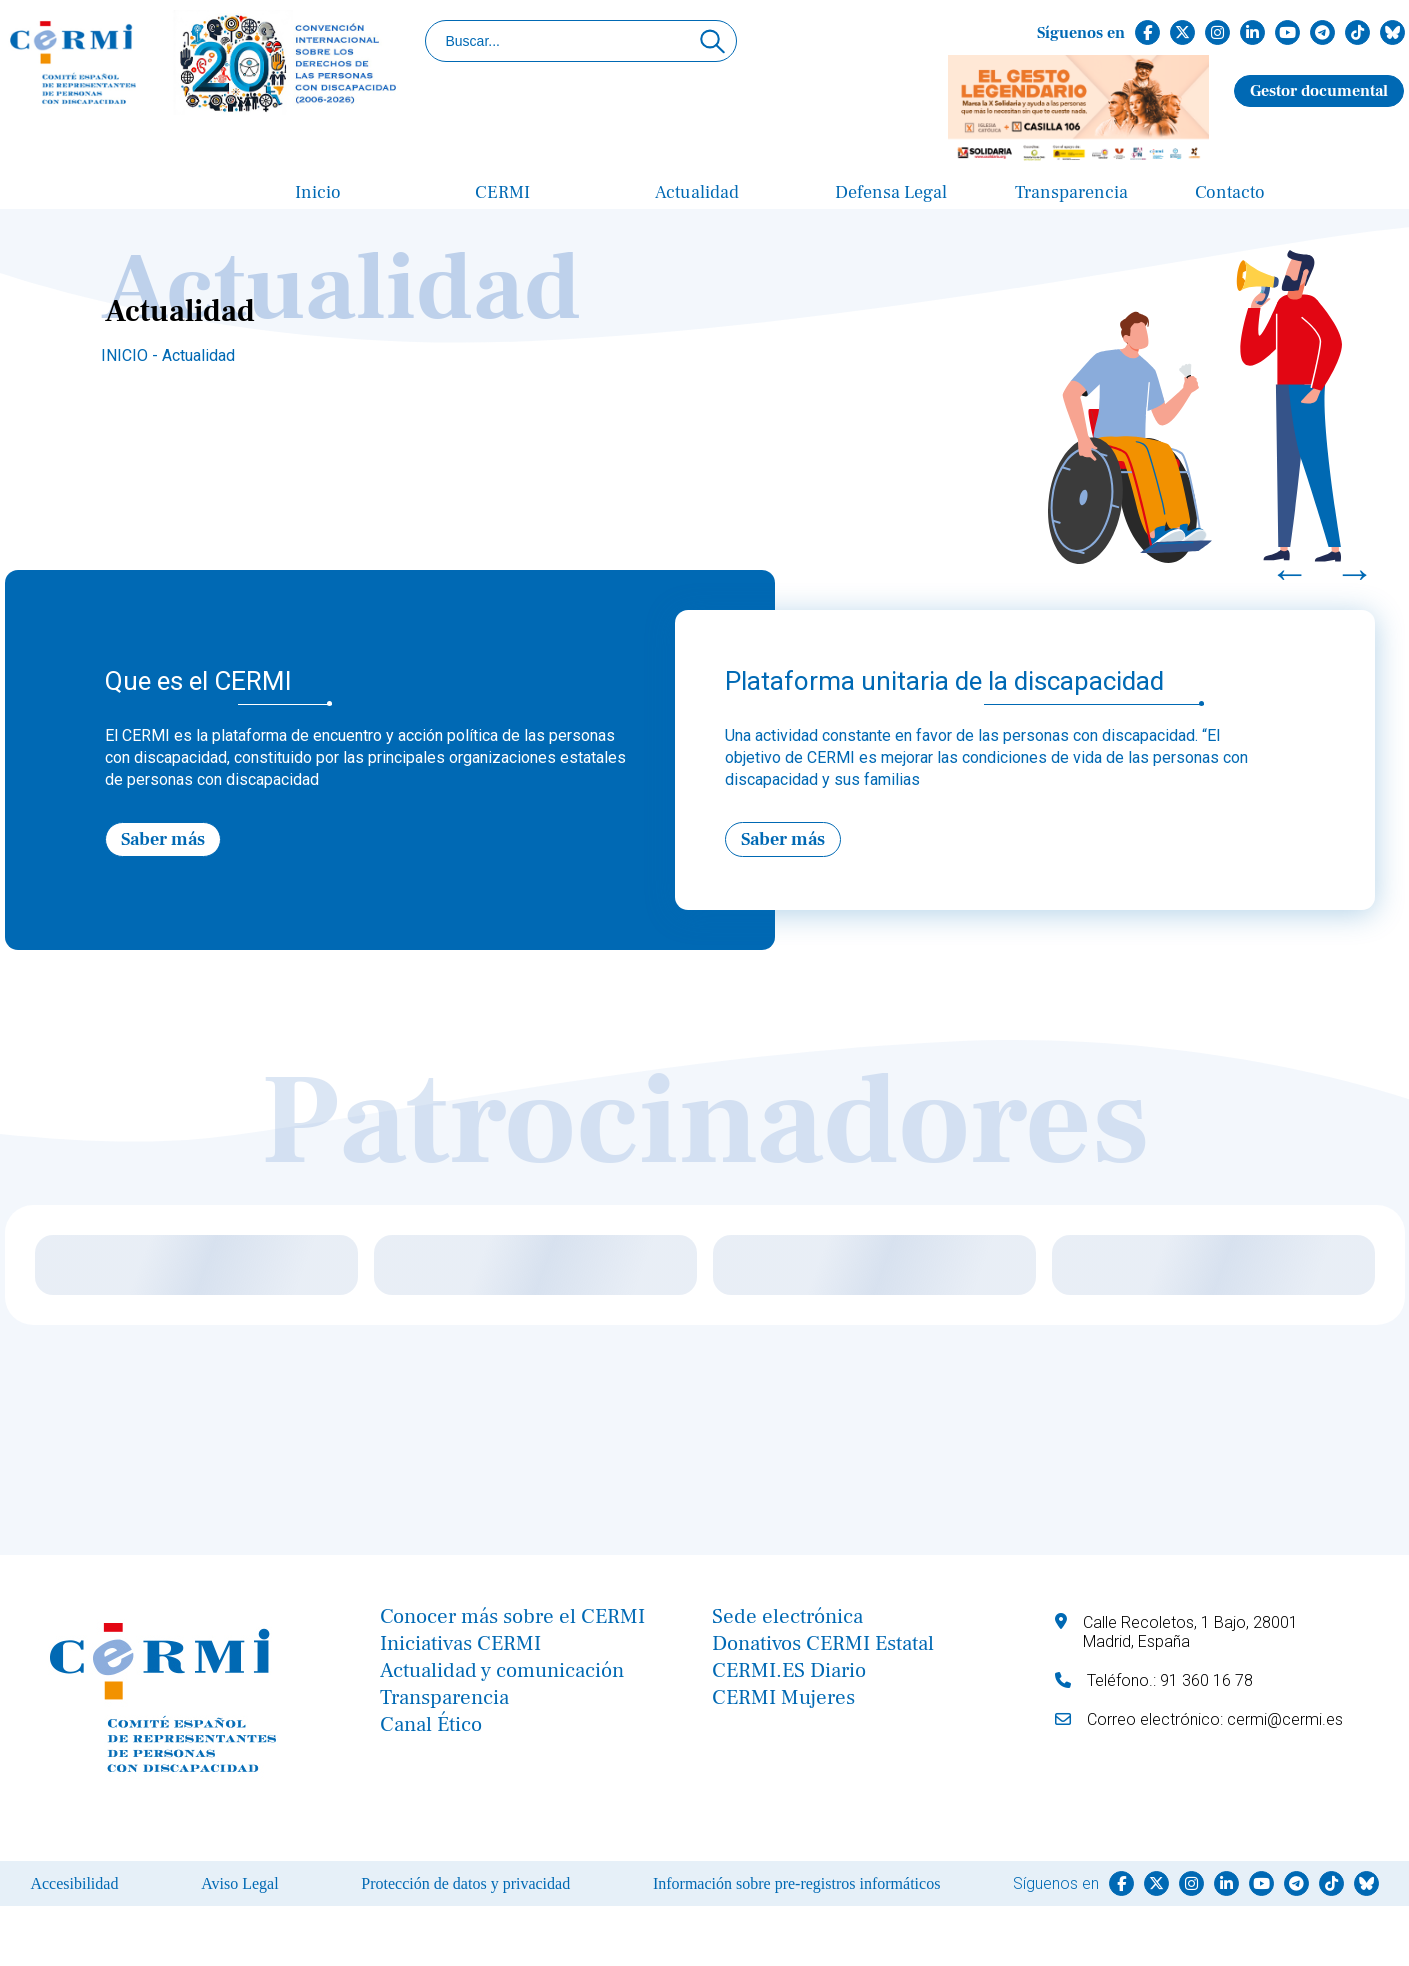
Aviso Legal (239, 1883)
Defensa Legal (891, 192)
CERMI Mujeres (783, 1697)
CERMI (502, 192)
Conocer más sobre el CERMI (512, 1616)
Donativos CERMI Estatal (823, 1643)
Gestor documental (1319, 91)
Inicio (318, 192)
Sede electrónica (787, 1616)
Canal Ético (431, 1724)
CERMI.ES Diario (789, 1670)
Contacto (1230, 192)
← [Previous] (1290, 573)
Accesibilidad (74, 1883)
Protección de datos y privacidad (465, 1883)
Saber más (163, 839)
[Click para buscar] (712, 41)
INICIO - (131, 355)
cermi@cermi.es (1285, 1719)
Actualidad (697, 192)
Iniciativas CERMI (460, 1643)
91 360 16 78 (1206, 1680)
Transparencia (1071, 192)
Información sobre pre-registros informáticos (796, 1883)
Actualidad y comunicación (502, 1670)
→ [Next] (1355, 573)
